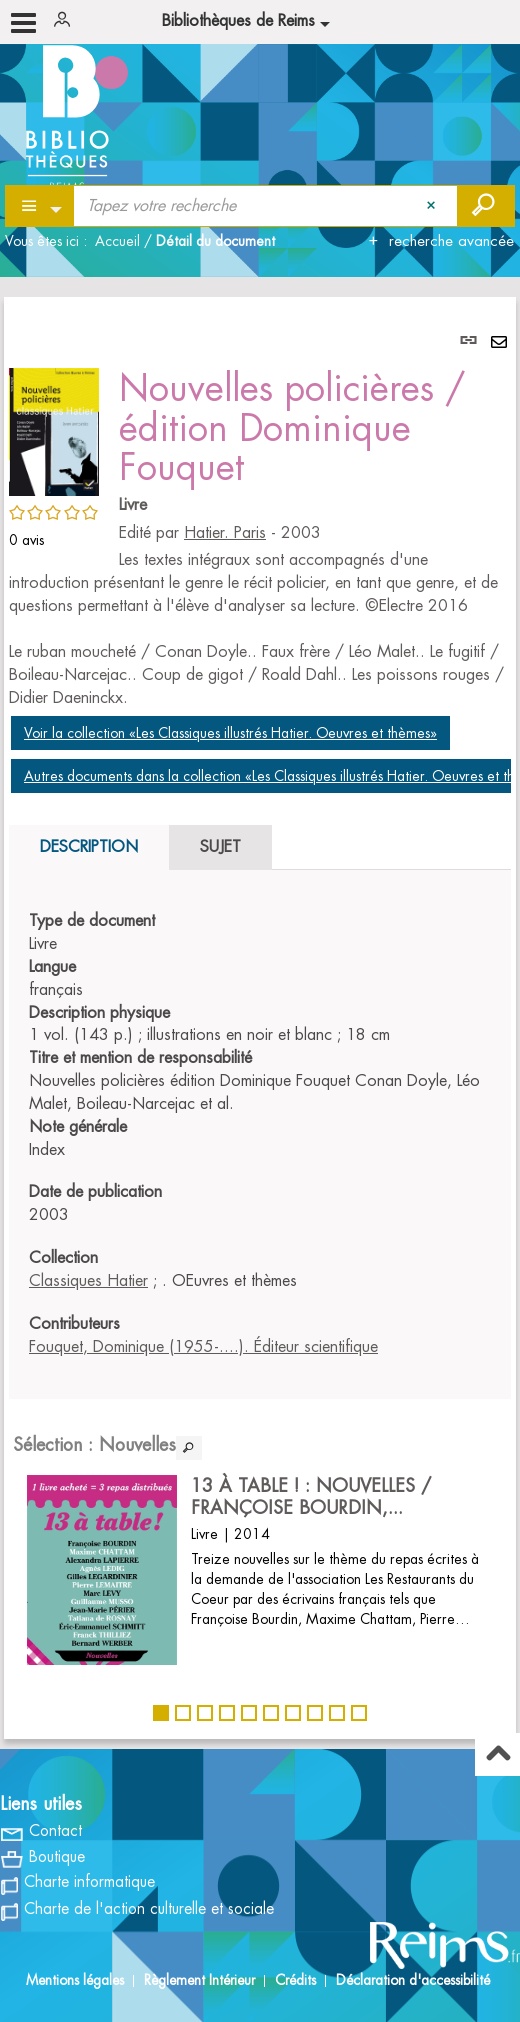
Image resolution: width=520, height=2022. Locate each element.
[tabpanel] (260, 1018)
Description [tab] (89, 847)
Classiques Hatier (88, 1281)
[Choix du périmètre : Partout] (40, 206)
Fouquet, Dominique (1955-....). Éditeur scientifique (203, 1347)
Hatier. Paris (225, 533)
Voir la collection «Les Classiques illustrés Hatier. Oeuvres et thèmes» (230, 733)
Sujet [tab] (220, 847)
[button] (54, 429)
